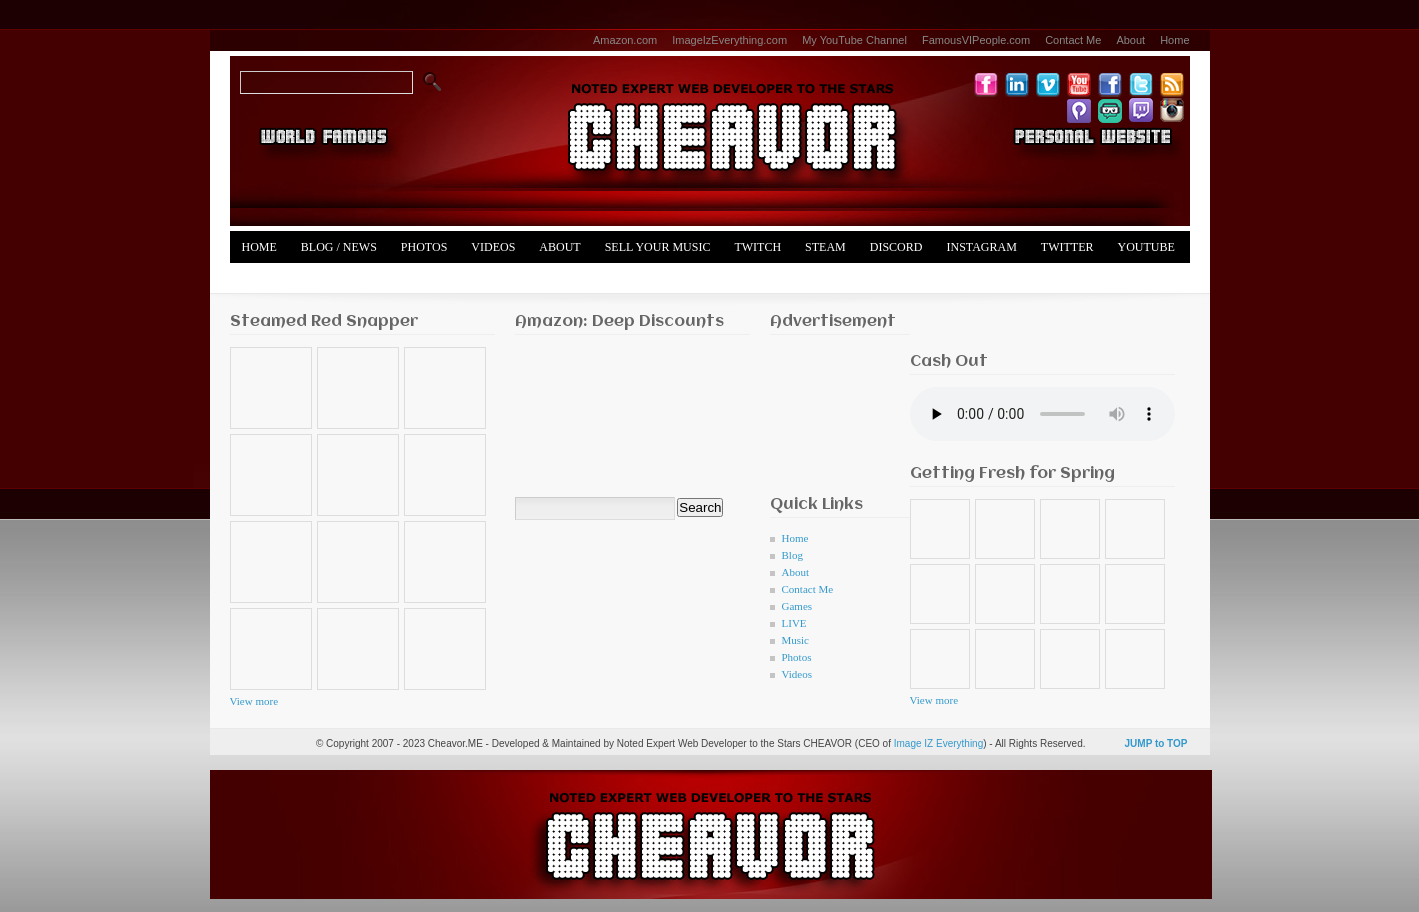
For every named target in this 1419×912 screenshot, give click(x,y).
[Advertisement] (832, 409)
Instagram (981, 247)
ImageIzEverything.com (729, 40)
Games (797, 606)
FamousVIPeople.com (976, 40)
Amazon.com (625, 40)
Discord (896, 247)
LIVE (794, 623)
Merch (263, 279)
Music (796, 640)
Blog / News (339, 247)
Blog (792, 555)
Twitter (1067, 247)
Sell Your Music (658, 247)
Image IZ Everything (938, 743)
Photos (424, 247)
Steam (825, 247)
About (1130, 40)
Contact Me (1073, 40)
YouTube (1146, 247)
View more (254, 701)
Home (1174, 40)
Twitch (757, 247)
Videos (493, 247)
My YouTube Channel (854, 40)
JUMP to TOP (1156, 743)
